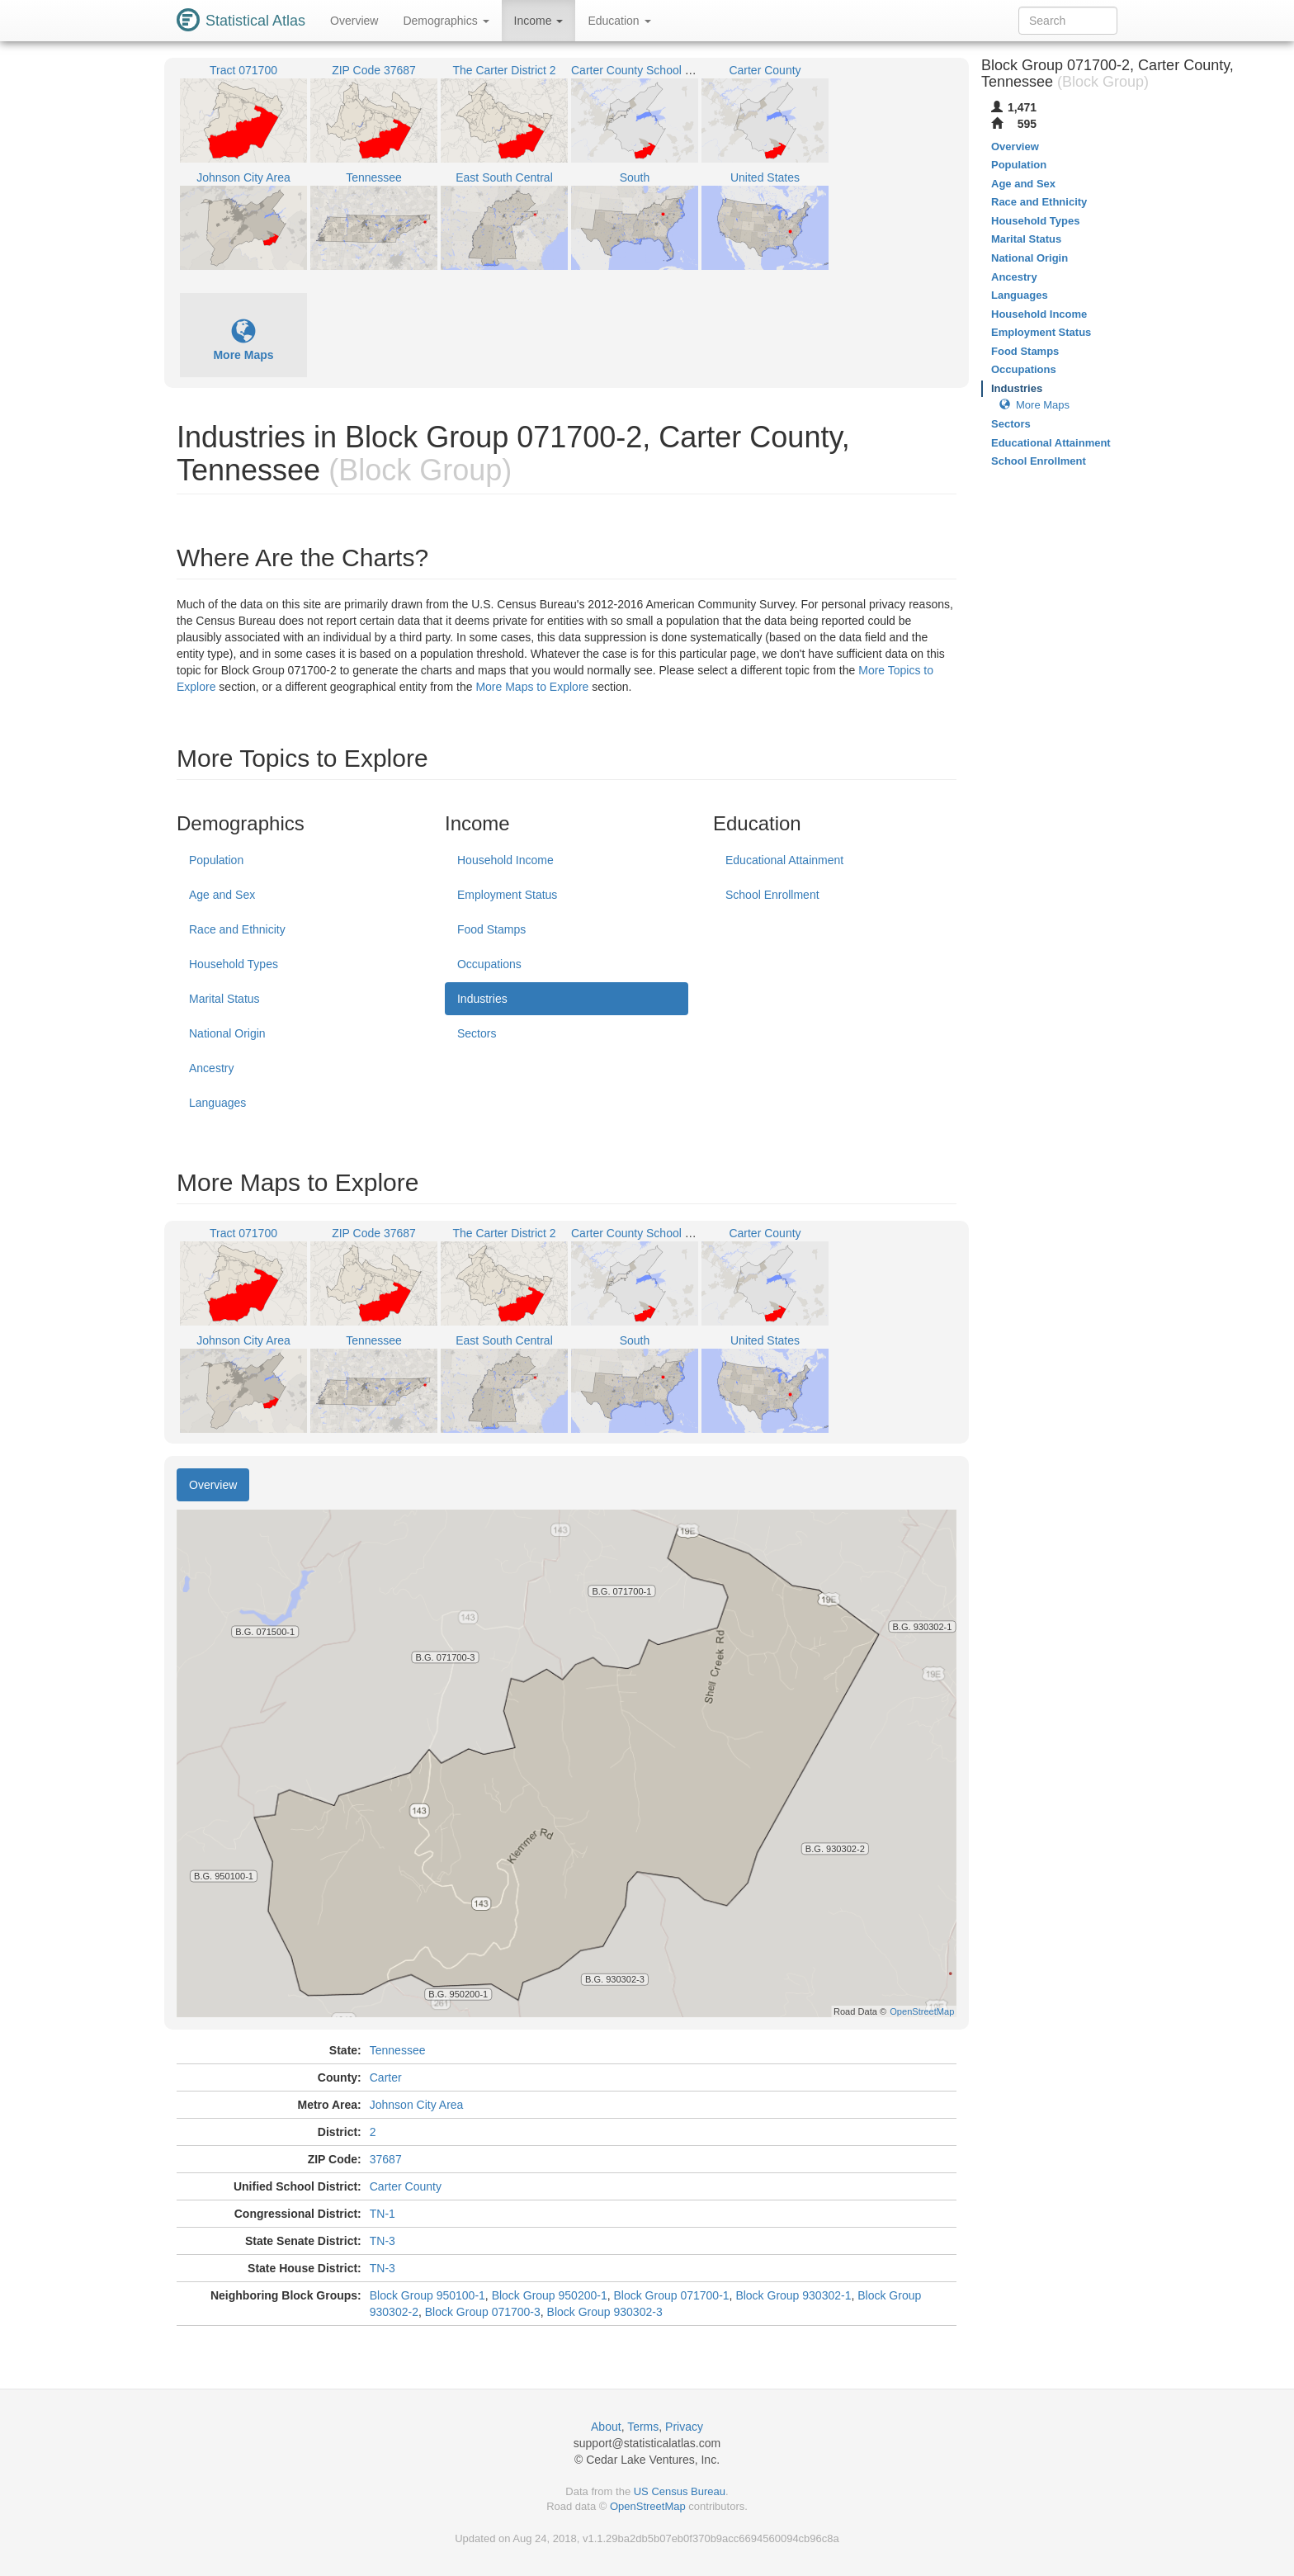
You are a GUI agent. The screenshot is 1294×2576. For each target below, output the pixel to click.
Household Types (233, 964)
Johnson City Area (417, 2104)
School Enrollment (772, 894)
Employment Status (507, 894)
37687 (386, 2159)
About (606, 2426)
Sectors (476, 1033)
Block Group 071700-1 (672, 2295)
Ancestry (211, 1068)
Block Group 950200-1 (549, 2295)
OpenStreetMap (648, 2506)
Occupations (489, 964)
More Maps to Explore (531, 686)
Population (216, 860)
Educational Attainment (784, 860)
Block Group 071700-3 (483, 2311)
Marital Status (224, 998)
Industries (482, 998)
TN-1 (382, 2213)
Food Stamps (491, 929)
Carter (386, 2077)
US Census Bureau (679, 2491)
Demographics (446, 20)
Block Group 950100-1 (427, 2295)
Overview (354, 20)
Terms (643, 2426)
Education (619, 20)
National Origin (227, 1033)
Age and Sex (222, 894)
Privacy (684, 2426)
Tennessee (398, 2050)
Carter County (406, 2186)
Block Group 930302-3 (605, 2311)
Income (539, 20)
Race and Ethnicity (237, 929)
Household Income (505, 860)
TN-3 (382, 2241)
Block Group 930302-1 (793, 2295)
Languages (217, 1102)
